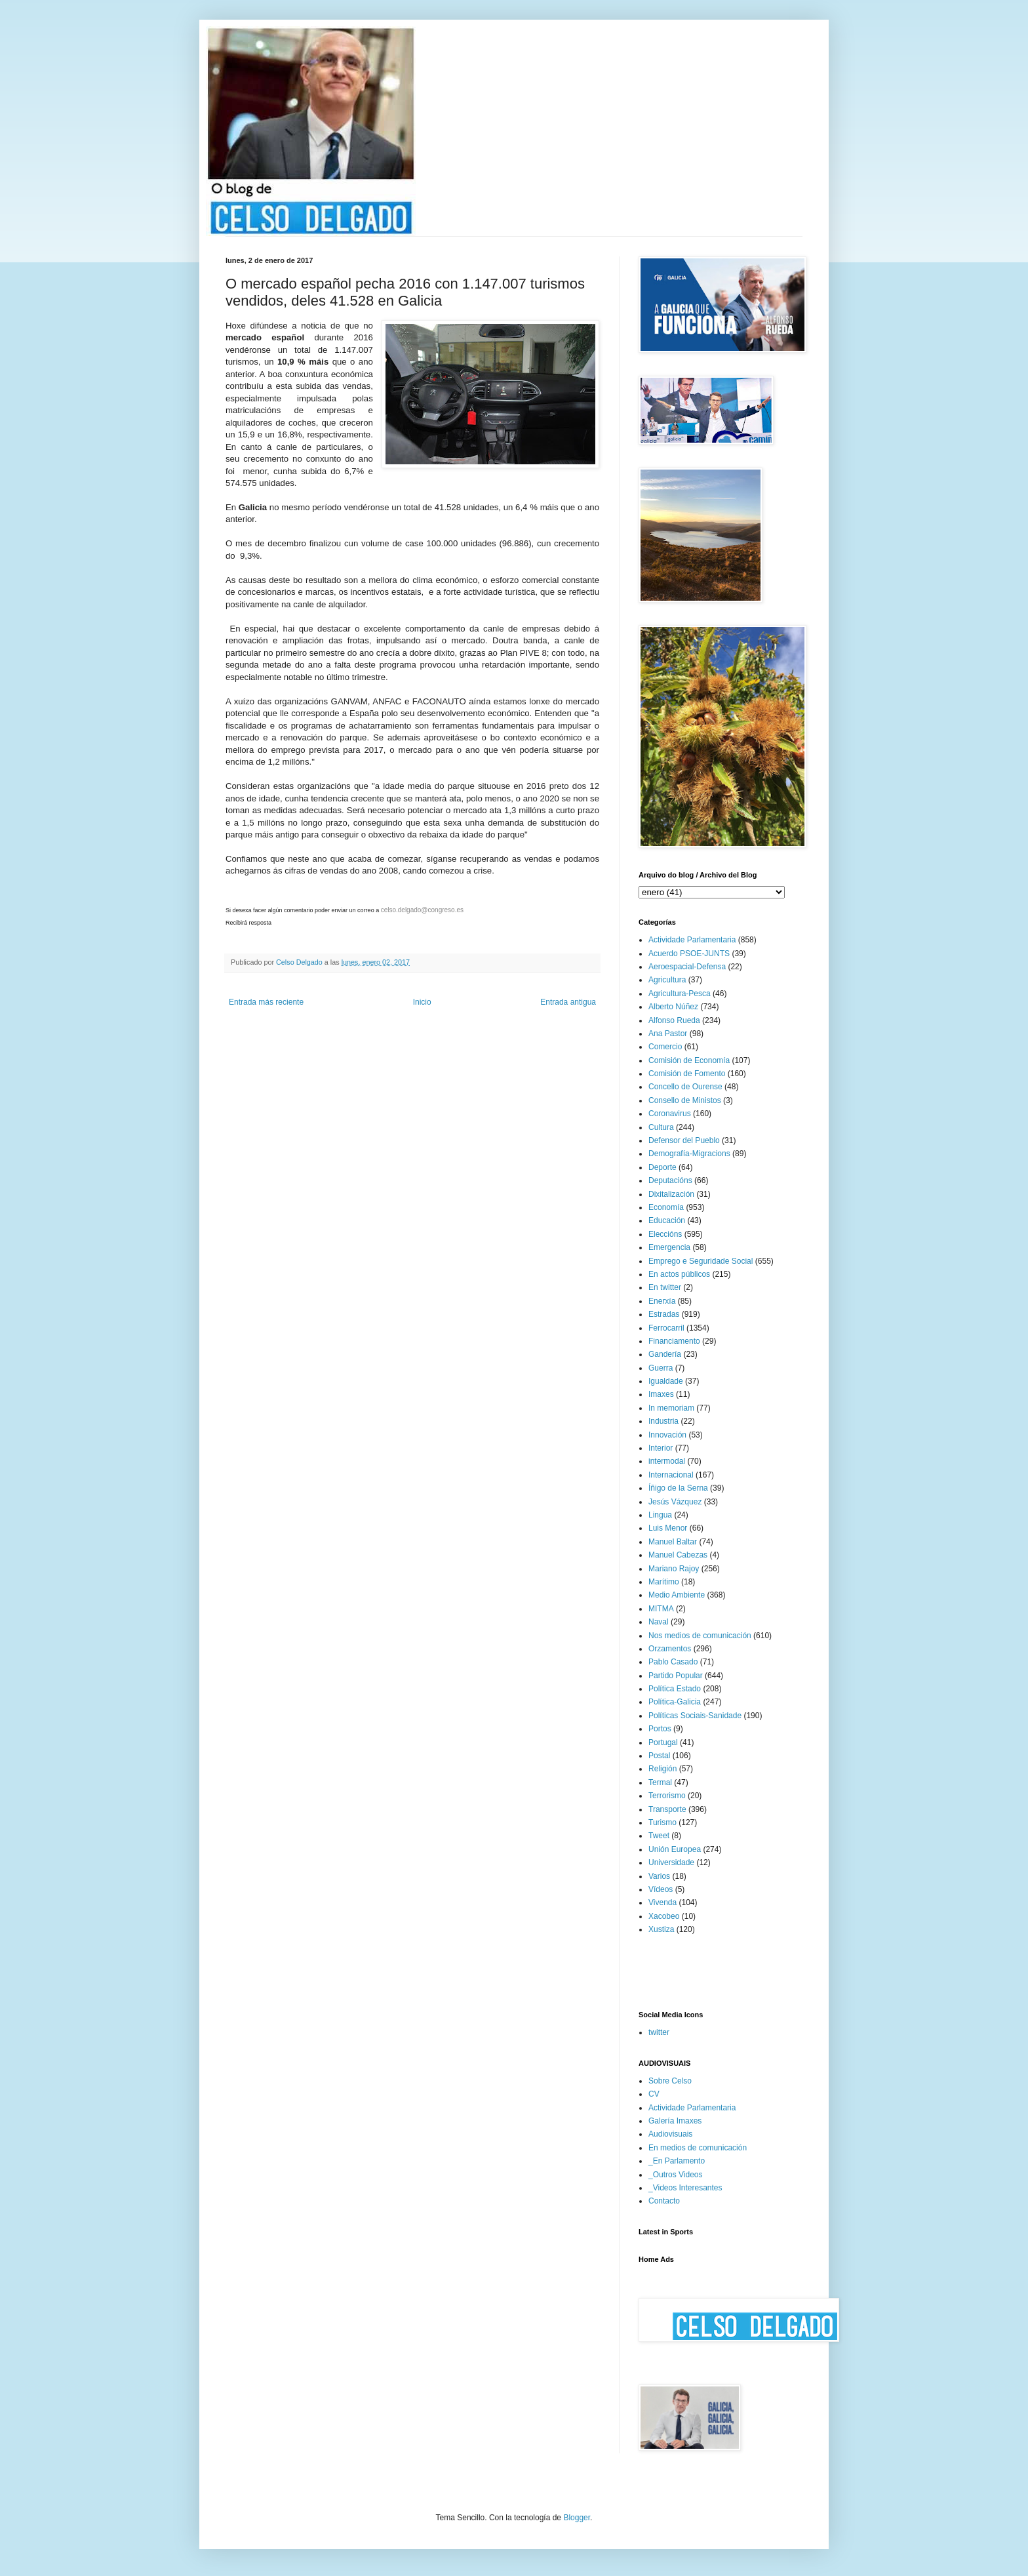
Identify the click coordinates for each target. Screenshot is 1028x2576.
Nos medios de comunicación (699, 1635)
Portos (659, 1728)
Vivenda (662, 1902)
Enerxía (661, 1301)
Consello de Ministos (684, 1100)
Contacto (664, 2200)
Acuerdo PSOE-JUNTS (689, 953)
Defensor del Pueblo (684, 1140)
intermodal (666, 1461)
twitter (658, 2032)
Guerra (660, 1368)
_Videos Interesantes (685, 2187)
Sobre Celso (670, 2080)
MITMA (661, 1608)
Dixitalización (671, 1194)
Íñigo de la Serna (678, 1488)
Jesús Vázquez (675, 1501)
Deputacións (670, 1180)
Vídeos (660, 1889)
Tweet (658, 1835)
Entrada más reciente (266, 1002)
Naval (658, 1621)
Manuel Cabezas (677, 1555)
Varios (659, 1876)
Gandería (664, 1354)
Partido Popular (675, 1675)
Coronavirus (669, 1113)
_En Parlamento (676, 2160)
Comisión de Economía (689, 1060)
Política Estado (674, 1688)
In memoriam (671, 1408)
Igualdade (665, 1381)
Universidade (671, 1862)
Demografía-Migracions (689, 1153)
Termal (660, 1782)
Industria (663, 1421)
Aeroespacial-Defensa (687, 966)
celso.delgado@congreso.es (422, 910)
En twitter (664, 1287)
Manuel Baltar (672, 1541)
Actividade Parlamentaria (692, 939)
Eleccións (665, 1234)
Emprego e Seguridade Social (700, 1261)
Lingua (660, 1514)
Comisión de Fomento (686, 1073)
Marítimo (663, 1581)
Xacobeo (663, 1916)
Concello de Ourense (685, 1086)
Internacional (671, 1474)
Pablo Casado (673, 1661)
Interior (660, 1448)
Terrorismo (667, 1795)
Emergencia (669, 1247)
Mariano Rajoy (673, 1568)
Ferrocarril (666, 1328)
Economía (666, 1207)
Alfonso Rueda (674, 1020)
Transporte (667, 1809)
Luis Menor (667, 1528)
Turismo (662, 1822)
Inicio (422, 1002)
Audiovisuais (670, 2134)
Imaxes (661, 1394)
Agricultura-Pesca (679, 993)
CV (654, 2094)
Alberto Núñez (673, 1006)
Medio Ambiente (676, 1595)
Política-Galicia (674, 1701)
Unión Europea (674, 1849)
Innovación (667, 1434)
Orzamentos (669, 1648)
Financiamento (674, 1341)
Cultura (661, 1127)
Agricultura (667, 979)
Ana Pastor (667, 1033)
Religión (662, 1768)
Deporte (662, 1167)
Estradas (663, 1314)
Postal (659, 1755)
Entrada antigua (568, 1002)
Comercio (665, 1046)
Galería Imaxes (675, 2120)
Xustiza (661, 1929)
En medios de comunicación (697, 2147)
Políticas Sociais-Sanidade (694, 1715)
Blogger (576, 2517)
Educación (666, 1220)
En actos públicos (679, 1274)
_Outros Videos (675, 2174)
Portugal (663, 1742)
